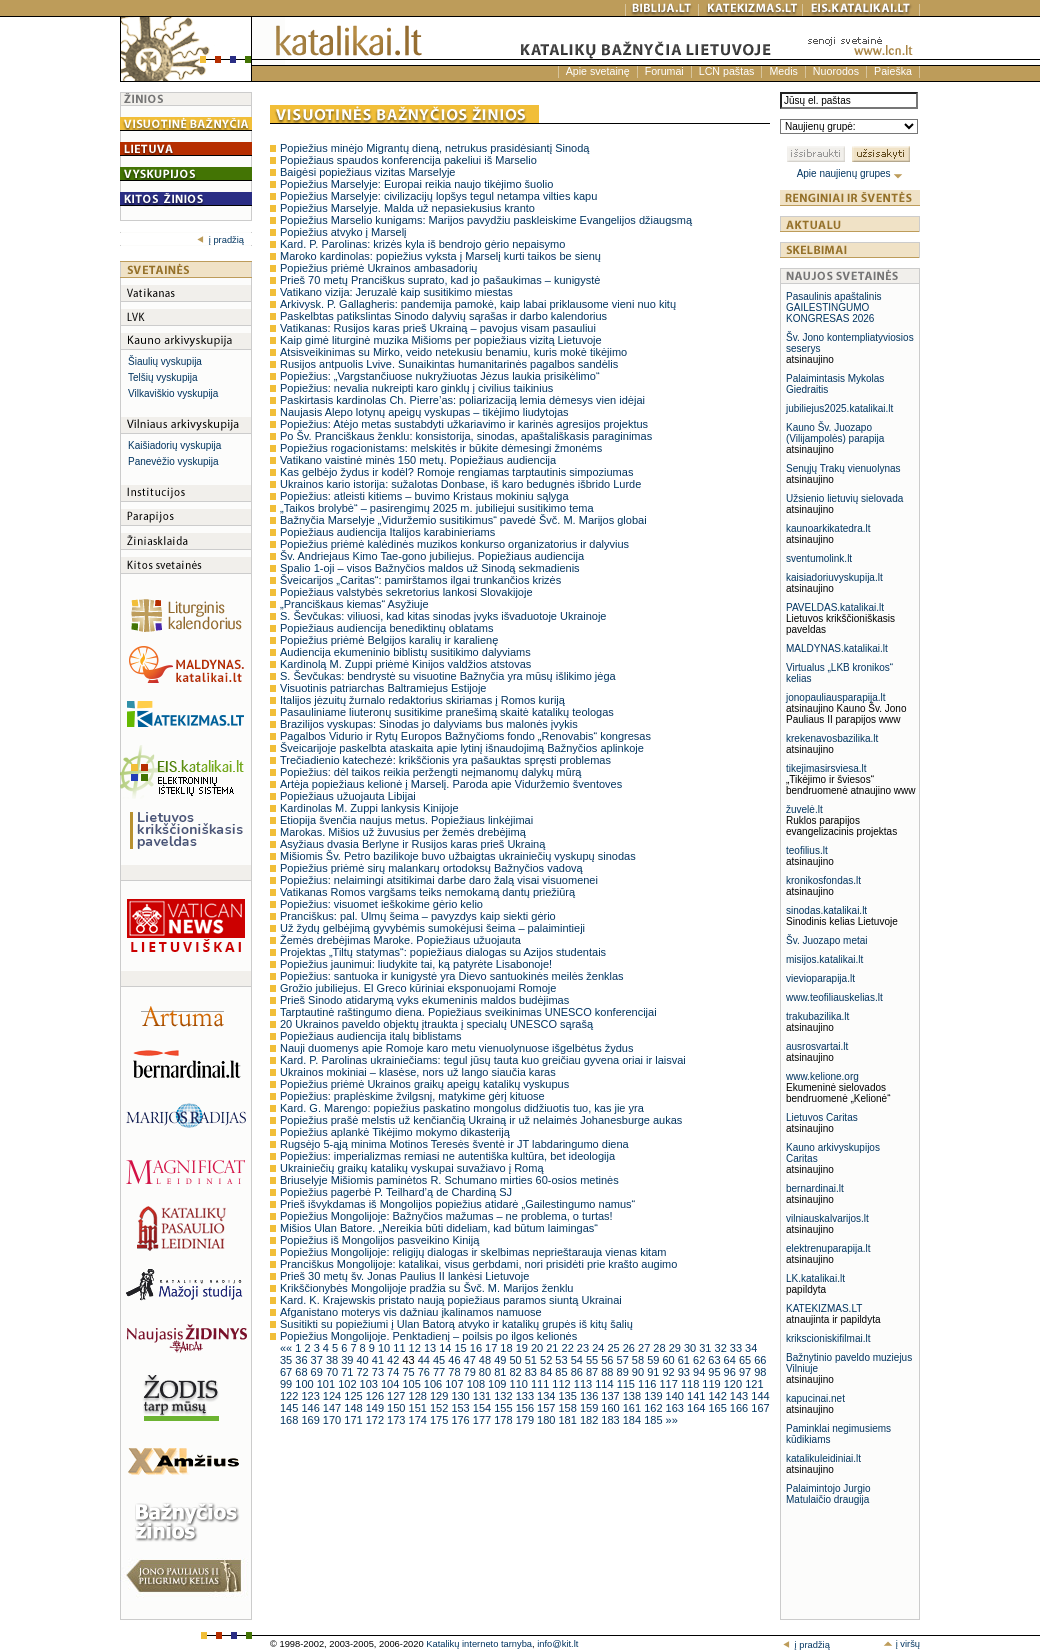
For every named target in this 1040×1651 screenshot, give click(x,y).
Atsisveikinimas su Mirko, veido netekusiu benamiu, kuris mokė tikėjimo (453, 352)
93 (685, 1372)
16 (477, 1348)
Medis (783, 71)
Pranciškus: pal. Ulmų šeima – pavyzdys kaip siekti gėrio (418, 916)
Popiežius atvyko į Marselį (343, 232)
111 (541, 1384)
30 (691, 1348)
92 (669, 1372)
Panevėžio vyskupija (173, 461)
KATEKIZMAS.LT (824, 1308)
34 (751, 1348)
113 (584, 1384)
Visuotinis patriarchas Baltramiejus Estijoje (383, 688)
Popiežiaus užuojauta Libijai (348, 796)
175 (440, 1420)
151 (419, 1408)
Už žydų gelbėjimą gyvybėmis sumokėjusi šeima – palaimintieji (432, 928)
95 (715, 1372)
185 (654, 1420)
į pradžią (220, 240)
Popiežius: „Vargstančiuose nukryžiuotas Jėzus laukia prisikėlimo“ (440, 376)
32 (722, 1348)
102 (348, 1384)
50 (516, 1360)
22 (569, 1348)
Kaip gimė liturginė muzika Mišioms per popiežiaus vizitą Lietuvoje (441, 340)
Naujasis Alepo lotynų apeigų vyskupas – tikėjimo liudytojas (424, 412)
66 (760, 1360)
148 (354, 1408)
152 (440, 1408)
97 (746, 1372)
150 (397, 1408)
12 (416, 1348)
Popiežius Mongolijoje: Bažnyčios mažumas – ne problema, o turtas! (446, 1216)
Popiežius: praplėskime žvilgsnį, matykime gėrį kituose (412, 1096)
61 (685, 1360)
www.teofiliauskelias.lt (834, 997)
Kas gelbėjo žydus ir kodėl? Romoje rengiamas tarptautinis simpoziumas (456, 472)
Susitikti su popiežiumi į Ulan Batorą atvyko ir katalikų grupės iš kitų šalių (456, 1324)
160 (611, 1408)
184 (633, 1420)
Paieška (893, 71)
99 (287, 1384)
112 (562, 1384)
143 (740, 1396)
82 (516, 1372)
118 (691, 1384)
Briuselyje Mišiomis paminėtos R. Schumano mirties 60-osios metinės (449, 1180)
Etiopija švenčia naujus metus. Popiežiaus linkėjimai (406, 820)
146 (311, 1408)
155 (504, 1408)
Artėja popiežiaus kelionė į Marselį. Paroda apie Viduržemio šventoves (451, 784)
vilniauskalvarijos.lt (827, 1218)
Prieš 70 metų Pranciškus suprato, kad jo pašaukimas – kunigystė (440, 280)
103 (370, 1384)
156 (526, 1408)
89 (624, 1372)
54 (578, 1360)
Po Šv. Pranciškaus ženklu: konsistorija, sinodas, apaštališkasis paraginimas (466, 436)
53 (562, 1360)
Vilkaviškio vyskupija (173, 393)
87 (593, 1372)
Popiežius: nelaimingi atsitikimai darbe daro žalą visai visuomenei (439, 880)
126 (376, 1396)
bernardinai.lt (815, 1188)
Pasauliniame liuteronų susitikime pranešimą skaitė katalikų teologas (447, 712)
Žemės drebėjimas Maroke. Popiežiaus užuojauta (400, 940)
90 (639, 1372)
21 (553, 1348)
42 (394, 1360)
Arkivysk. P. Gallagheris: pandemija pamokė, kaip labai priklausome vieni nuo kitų (478, 304)
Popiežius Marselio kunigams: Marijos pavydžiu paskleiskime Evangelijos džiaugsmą (486, 220)
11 (400, 1348)
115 (627, 1384)
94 (700, 1372)
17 (492, 1348)
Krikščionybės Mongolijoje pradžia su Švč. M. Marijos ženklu (426, 1288)
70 (333, 1372)
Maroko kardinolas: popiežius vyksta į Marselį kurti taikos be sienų (440, 256)
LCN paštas (727, 71)
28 (660, 1348)
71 (348, 1372)
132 (504, 1396)
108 (477, 1384)
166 (740, 1408)
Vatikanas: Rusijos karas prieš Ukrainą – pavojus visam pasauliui (438, 328)
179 (526, 1420)
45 (440, 1360)
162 (654, 1408)
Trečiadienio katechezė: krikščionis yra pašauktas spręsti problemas (445, 760)
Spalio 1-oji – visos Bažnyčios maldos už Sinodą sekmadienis (430, 568)
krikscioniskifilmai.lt (828, 1338)
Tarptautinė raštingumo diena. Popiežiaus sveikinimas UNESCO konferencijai (468, 1012)
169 (311, 1420)
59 (654, 1360)
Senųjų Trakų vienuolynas (843, 468)
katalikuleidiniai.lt (823, 1458)
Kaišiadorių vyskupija (174, 445)
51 (532, 1360)
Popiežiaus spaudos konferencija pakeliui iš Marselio (408, 160)
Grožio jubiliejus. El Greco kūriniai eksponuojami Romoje (418, 988)
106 (434, 1384)
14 (446, 1348)
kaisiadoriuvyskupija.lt (834, 577)
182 (590, 1420)
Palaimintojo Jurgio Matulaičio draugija (828, 1494)
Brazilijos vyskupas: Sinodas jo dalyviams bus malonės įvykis (429, 724)
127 (397, 1396)
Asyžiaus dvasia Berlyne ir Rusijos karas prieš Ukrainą (412, 844)
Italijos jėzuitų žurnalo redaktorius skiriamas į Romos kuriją (422, 700)
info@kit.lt (557, 1644)
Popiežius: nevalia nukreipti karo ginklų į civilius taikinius (416, 388)
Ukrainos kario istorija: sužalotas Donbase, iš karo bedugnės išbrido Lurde (460, 484)
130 (461, 1396)
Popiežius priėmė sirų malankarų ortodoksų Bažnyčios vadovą (431, 868)
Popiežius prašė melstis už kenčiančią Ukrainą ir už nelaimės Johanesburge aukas (481, 1120)
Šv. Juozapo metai (827, 940)
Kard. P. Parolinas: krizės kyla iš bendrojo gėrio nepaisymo (422, 244)
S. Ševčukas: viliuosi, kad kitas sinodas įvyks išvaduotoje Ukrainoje (443, 616)
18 (507, 1348)
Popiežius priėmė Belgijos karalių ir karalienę (389, 640)
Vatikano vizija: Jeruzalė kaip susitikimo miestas (396, 292)
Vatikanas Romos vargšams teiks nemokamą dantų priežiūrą (427, 892)
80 (486, 1372)
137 (611, 1396)
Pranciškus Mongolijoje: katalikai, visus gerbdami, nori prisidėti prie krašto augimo (478, 1264)
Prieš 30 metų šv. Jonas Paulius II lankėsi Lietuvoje (404, 1276)
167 (760, 1408)
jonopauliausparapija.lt (836, 697)
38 (333, 1360)
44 (425, 1360)
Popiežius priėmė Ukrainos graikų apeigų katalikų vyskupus (424, 1084)
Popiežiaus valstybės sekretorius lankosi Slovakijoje (406, 592)
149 (376, 1408)
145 (290, 1408)
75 (409, 1372)
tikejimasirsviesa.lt (826, 768)
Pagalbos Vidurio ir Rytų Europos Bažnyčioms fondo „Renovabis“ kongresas (465, 736)
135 (568, 1396)
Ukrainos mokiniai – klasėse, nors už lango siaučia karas (418, 1072)
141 (697, 1396)
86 (578, 1372)
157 (547, 1408)
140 (676, 1396)
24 (599, 1348)
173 (397, 1420)
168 (290, 1420)
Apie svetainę (598, 71)
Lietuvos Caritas (822, 1117)
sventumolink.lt (819, 558)
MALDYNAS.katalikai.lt (837, 648)
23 (584, 1348)
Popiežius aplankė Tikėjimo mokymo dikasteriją (395, 1132)
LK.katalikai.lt (815, 1278)
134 (547, 1396)
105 (412, 1384)
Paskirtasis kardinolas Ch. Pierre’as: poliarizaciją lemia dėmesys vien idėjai (462, 400)
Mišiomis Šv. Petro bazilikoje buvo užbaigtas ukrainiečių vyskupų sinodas (458, 856)
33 (737, 1348)
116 (648, 1384)
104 (391, 1384)
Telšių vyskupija (162, 377)
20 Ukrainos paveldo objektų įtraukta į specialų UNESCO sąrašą (436, 1024)
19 (523, 1348)
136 (590, 1396)
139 (654, 1396)
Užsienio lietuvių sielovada (844, 498)
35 (287, 1360)
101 (327, 1384)
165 (718, 1408)
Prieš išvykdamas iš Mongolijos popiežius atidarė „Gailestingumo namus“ (457, 1204)
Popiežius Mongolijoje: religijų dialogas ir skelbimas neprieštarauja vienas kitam (473, 1252)
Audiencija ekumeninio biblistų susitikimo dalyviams (405, 652)
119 (712, 1384)
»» (672, 1420)
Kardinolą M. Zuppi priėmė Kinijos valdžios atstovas (405, 664)
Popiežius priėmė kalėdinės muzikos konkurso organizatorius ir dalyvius (454, 544)
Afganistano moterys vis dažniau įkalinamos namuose (411, 1312)
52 (547, 1360)
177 (483, 1420)
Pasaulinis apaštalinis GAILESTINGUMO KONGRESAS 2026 (834, 307)
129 (440, 1396)
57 (624, 1360)
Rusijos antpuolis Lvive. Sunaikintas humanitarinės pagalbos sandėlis (449, 364)
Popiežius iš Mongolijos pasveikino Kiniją (379, 1240)
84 (547, 1372)
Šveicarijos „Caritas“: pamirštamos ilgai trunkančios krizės (420, 580)
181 (568, 1420)
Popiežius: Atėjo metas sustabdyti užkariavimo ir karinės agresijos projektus (464, 424)
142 (718, 1396)
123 (311, 1396)
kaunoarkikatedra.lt (828, 528)
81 (501, 1372)
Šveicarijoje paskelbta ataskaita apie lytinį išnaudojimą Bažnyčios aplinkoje (462, 748)
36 (302, 1360)
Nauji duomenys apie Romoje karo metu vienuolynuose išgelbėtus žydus (456, 1048)
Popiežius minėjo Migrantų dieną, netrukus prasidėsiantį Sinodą (434, 148)
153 (461, 1408)
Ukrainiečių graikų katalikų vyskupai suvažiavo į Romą (412, 1168)
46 (455, 1360)
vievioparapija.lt (820, 978)
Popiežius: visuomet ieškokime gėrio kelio (381, 904)
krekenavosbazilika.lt (832, 738)
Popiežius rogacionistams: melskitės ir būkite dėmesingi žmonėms (441, 448)
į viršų (901, 1644)
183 (611, 1420)
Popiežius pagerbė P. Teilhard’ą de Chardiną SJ (396, 1192)
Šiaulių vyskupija (165, 361)
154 (483, 1408)
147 (333, 1408)
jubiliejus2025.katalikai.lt (839, 408)
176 (461, 1420)
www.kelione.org (822, 1076)
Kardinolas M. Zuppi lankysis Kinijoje (369, 808)
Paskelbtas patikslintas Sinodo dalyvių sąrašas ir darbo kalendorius (443, 316)
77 (440, 1372)
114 (605, 1384)
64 (731, 1360)
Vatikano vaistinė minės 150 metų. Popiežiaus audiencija (418, 460)
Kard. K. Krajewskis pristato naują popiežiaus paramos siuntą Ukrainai (451, 1300)
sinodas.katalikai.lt (826, 910)
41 (379, 1360)
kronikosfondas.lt (823, 880)
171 (354, 1420)
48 (486, 1360)
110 (520, 1384)
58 (639, 1360)
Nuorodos (836, 71)
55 (593, 1360)
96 (731, 1372)
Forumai (664, 71)
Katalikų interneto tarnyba (479, 1644)
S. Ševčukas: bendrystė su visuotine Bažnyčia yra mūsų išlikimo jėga (448, 676)
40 (363, 1360)
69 (318, 1372)
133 (526, 1396)
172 (376, 1420)
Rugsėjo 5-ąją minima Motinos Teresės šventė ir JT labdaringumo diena (454, 1144)
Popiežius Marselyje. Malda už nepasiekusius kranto (407, 208)
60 (669, 1360)
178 (504, 1420)
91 (654, 1372)
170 (333, 1420)
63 (715, 1360)
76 (425, 1372)
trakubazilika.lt (817, 1016)
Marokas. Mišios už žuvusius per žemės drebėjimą (403, 832)
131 (483, 1396)
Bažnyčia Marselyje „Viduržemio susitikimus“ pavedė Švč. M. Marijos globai (463, 520)
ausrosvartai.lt (817, 1046)
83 (532, 1372)
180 (547, 1420)
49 (501, 1360)
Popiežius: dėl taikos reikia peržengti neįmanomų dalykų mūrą (430, 772)
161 (633, 1408)
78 (455, 1372)
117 (669, 1384)
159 (590, 1408)
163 (676, 1408)
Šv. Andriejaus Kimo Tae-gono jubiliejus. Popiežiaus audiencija (432, 556)
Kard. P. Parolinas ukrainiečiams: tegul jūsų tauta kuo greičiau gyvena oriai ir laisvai (483, 1060)
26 (630, 1348)
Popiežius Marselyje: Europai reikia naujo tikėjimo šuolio (416, 184)
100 (305, 1384)
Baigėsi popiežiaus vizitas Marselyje (367, 172)
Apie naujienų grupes (850, 173)
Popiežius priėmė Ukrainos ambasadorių (378, 268)
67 (287, 1372)
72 (363, 1372)
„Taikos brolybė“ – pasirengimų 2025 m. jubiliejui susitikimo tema (437, 508)
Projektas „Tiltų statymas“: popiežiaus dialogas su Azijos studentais (443, 952)
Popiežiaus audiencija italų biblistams (371, 1036)
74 (394, 1372)
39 (348, 1360)
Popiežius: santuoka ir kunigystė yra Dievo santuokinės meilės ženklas (452, 976)
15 (461, 1348)
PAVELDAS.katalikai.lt (835, 607)
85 (562, 1372)
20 (538, 1348)
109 (498, 1384)
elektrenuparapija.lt (828, 1248)
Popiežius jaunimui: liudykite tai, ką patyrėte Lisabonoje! (416, 964)
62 (700, 1360)
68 (302, 1372)
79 (471, 1372)
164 (697, 1408)
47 (471, 1360)
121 (754, 1384)
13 (431, 1348)
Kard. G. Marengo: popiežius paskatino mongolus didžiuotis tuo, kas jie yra (462, 1108)
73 (379, 1372)
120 (734, 1384)
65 (746, 1360)
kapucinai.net (815, 1398)
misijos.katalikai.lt (824, 959)
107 (455, 1384)
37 (318, 1360)
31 (706, 1348)
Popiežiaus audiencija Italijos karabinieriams (387, 532)
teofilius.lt (807, 850)
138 (633, 1396)
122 (290, 1396)
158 (568, 1408)
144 (760, 1396)
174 (419, 1420)
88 (608, 1372)
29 (676, 1348)
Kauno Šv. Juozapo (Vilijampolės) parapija (835, 433)
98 (760, 1372)
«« (287, 1348)
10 (385, 1348)
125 (354, 1396)
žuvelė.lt (804, 809)
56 (608, 1360)
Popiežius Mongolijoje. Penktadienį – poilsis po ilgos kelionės (428, 1336)
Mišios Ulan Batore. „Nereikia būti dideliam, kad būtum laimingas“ (439, 1228)
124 (333, 1396)
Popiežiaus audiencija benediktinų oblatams (386, 628)
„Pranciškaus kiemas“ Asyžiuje (354, 604)
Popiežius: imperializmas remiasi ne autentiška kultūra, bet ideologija (447, 1156)
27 (645, 1348)
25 (614, 1348)
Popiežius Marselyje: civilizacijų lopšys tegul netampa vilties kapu (438, 196)
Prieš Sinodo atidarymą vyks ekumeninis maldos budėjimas (424, 1000)
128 (419, 1396)
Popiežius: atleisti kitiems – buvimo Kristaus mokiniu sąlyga (424, 496)
